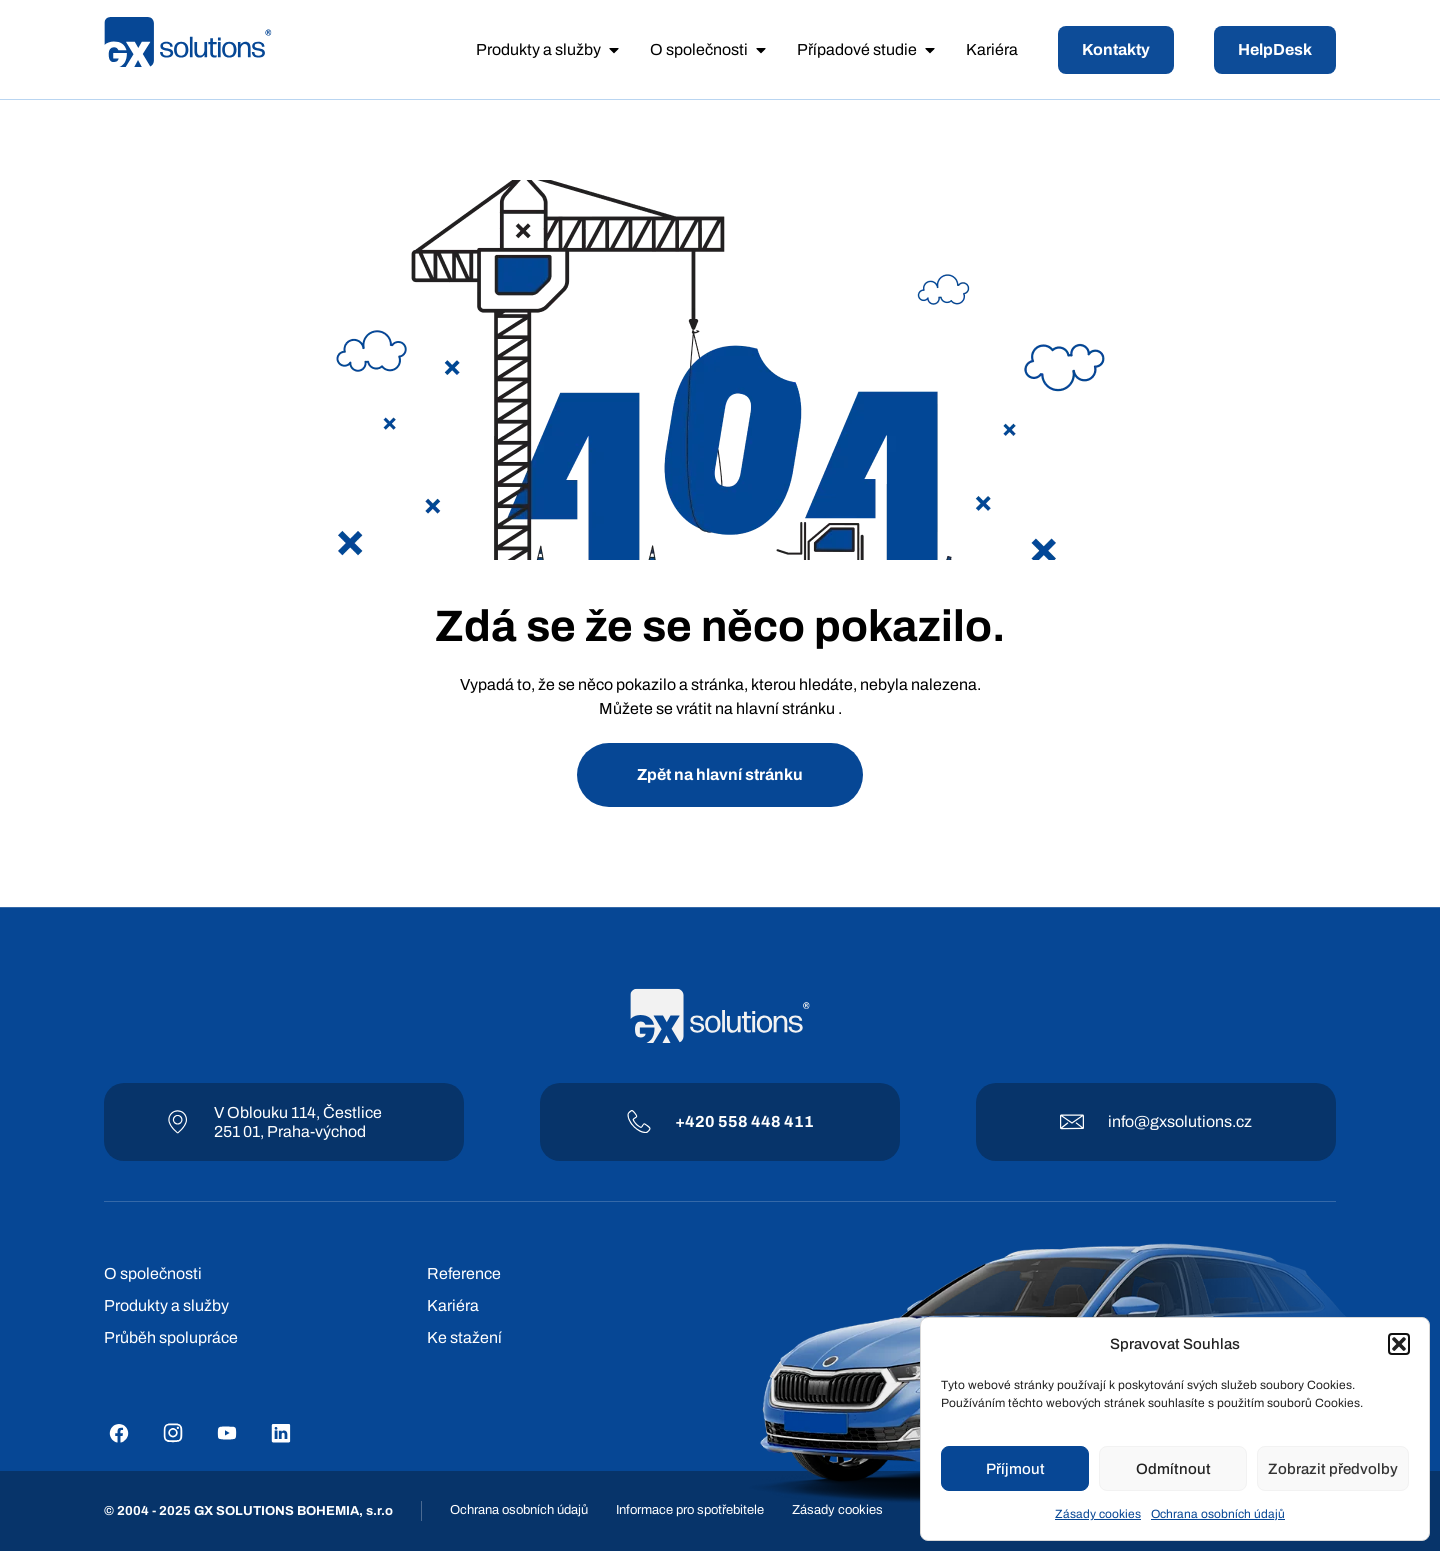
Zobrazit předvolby (1333, 1469)
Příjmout (1015, 1469)
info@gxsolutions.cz (1180, 1121)
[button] (1399, 1344)
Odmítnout (1173, 1469)
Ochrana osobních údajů (1218, 1514)
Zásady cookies (1098, 1514)
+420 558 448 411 (744, 1121)
